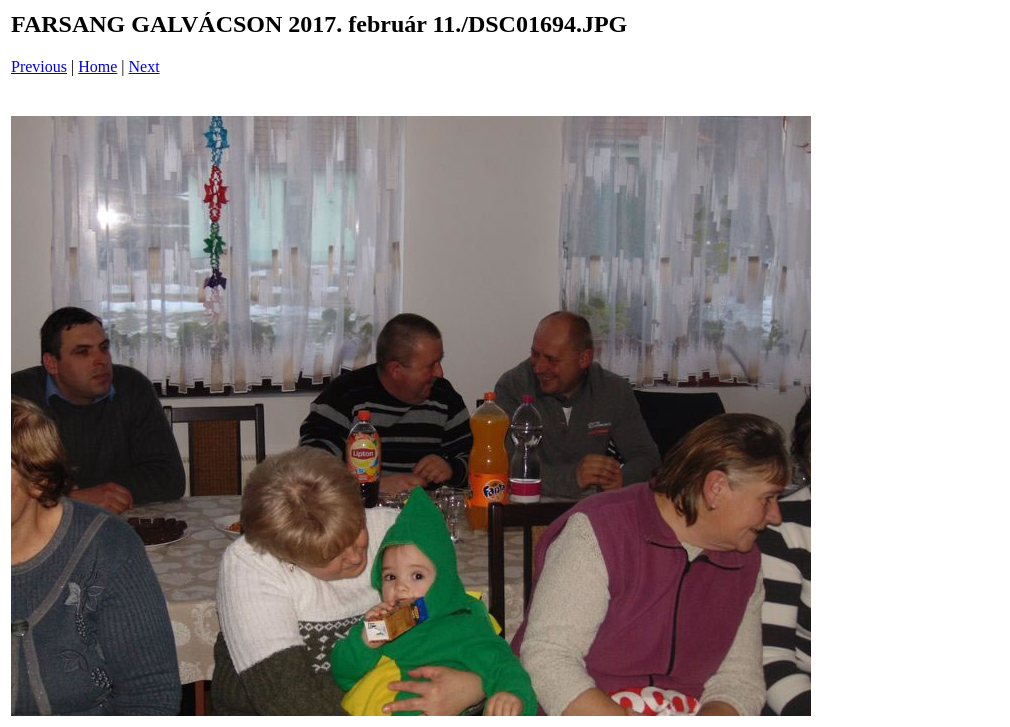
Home (97, 66)
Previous (39, 66)
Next (144, 66)
